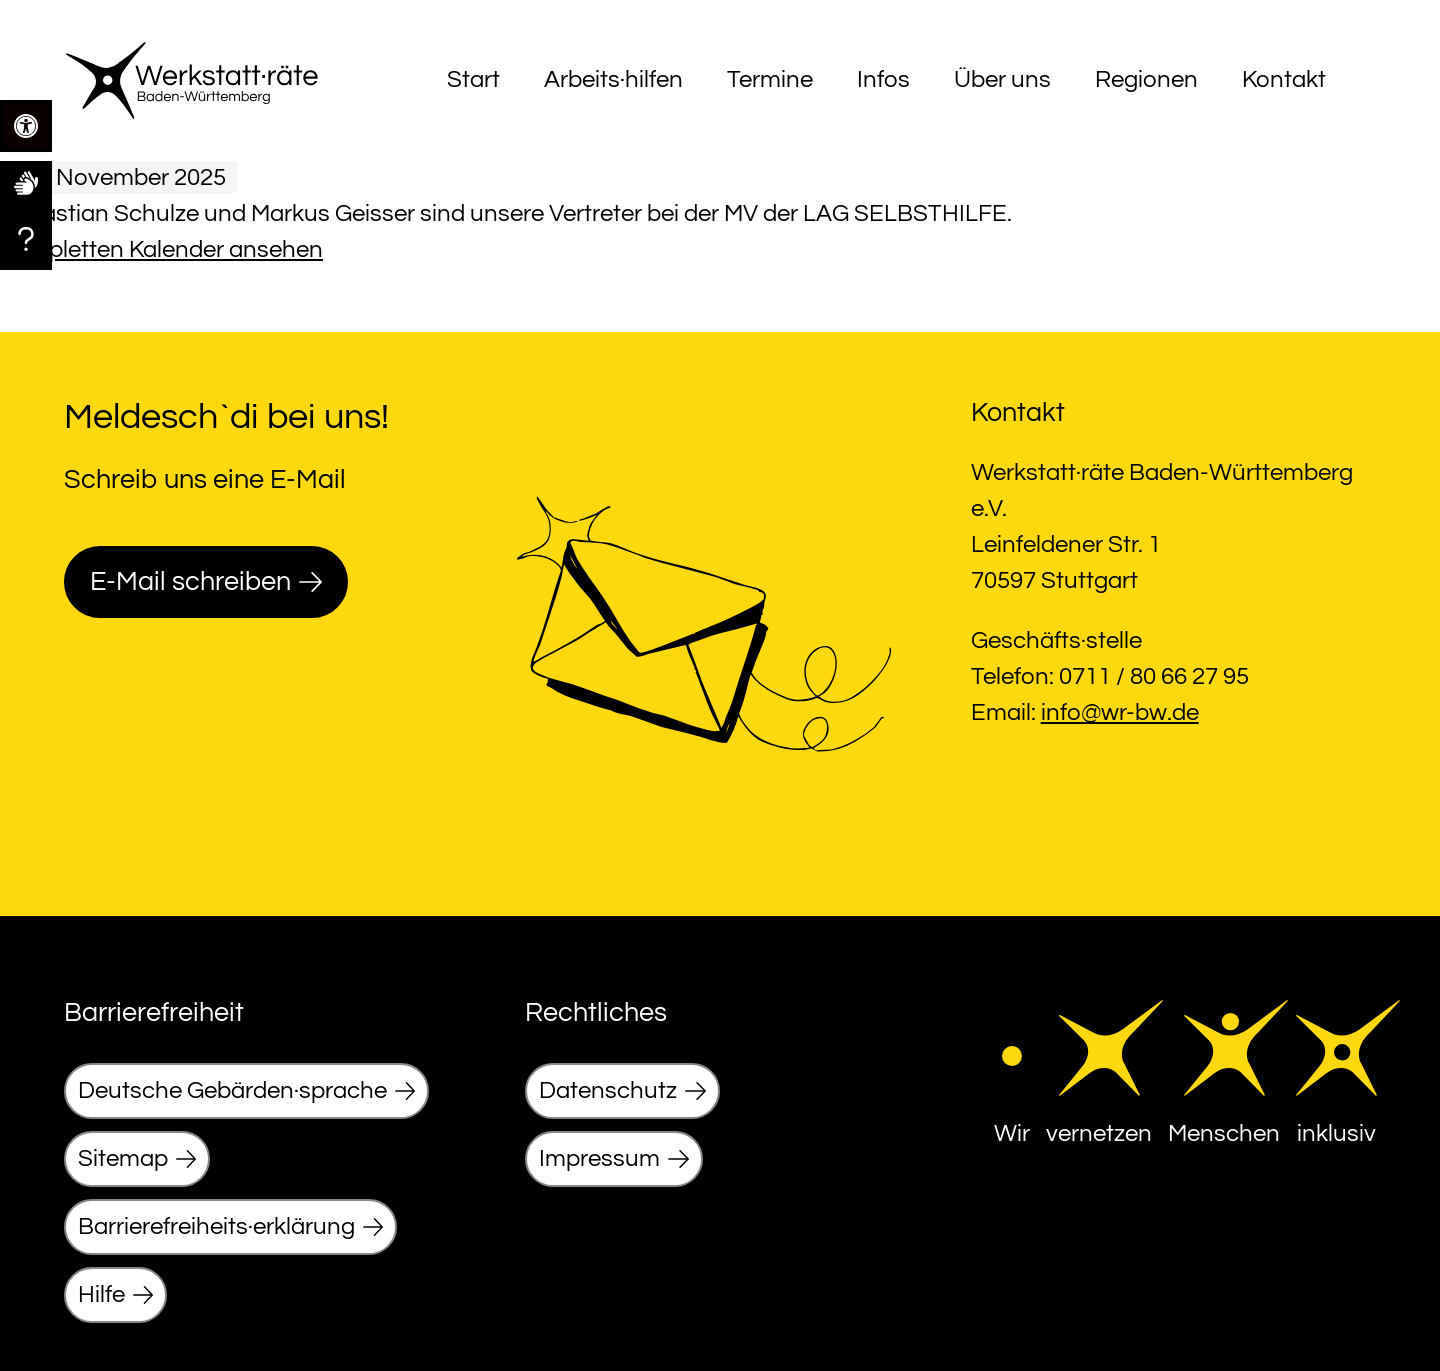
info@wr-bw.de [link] (1120, 712)
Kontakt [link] (1284, 79)
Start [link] (473, 79)
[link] (26, 182)
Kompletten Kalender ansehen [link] (161, 249)
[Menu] (1358, 80)
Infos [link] (883, 79)
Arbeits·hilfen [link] (613, 79)
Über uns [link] (1002, 79)
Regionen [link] (1146, 79)
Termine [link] (770, 79)
